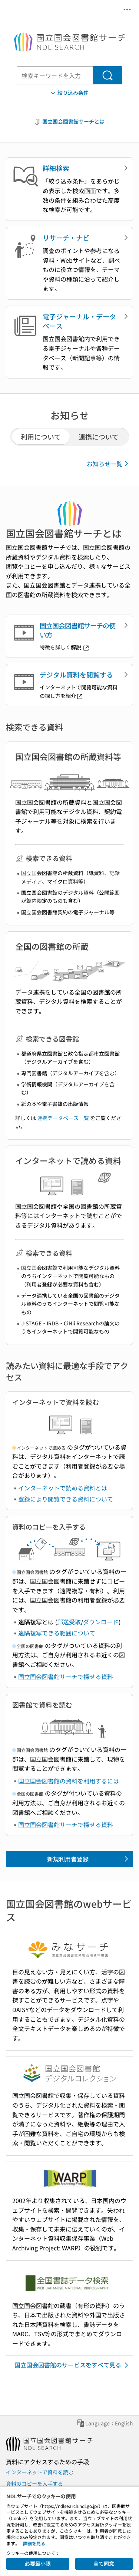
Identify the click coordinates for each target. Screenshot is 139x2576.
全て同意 (103, 2563)
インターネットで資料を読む (39, 2472)
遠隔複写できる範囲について (56, 1632)
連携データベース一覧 (63, 1117)
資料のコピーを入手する (34, 2483)
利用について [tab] (41, 436)
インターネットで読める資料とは (62, 1487)
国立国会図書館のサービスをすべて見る (72, 2364)
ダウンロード (101, 1621)
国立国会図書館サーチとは (69, 121)
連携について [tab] (99, 436)
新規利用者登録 (89, 1858)
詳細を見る (34, 2543)
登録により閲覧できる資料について (65, 1498)
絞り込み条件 (69, 93)
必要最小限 (38, 2563)
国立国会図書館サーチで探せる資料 (65, 1676)
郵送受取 (69, 1621)
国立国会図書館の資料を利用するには (68, 1780)
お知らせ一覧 (109, 463)
